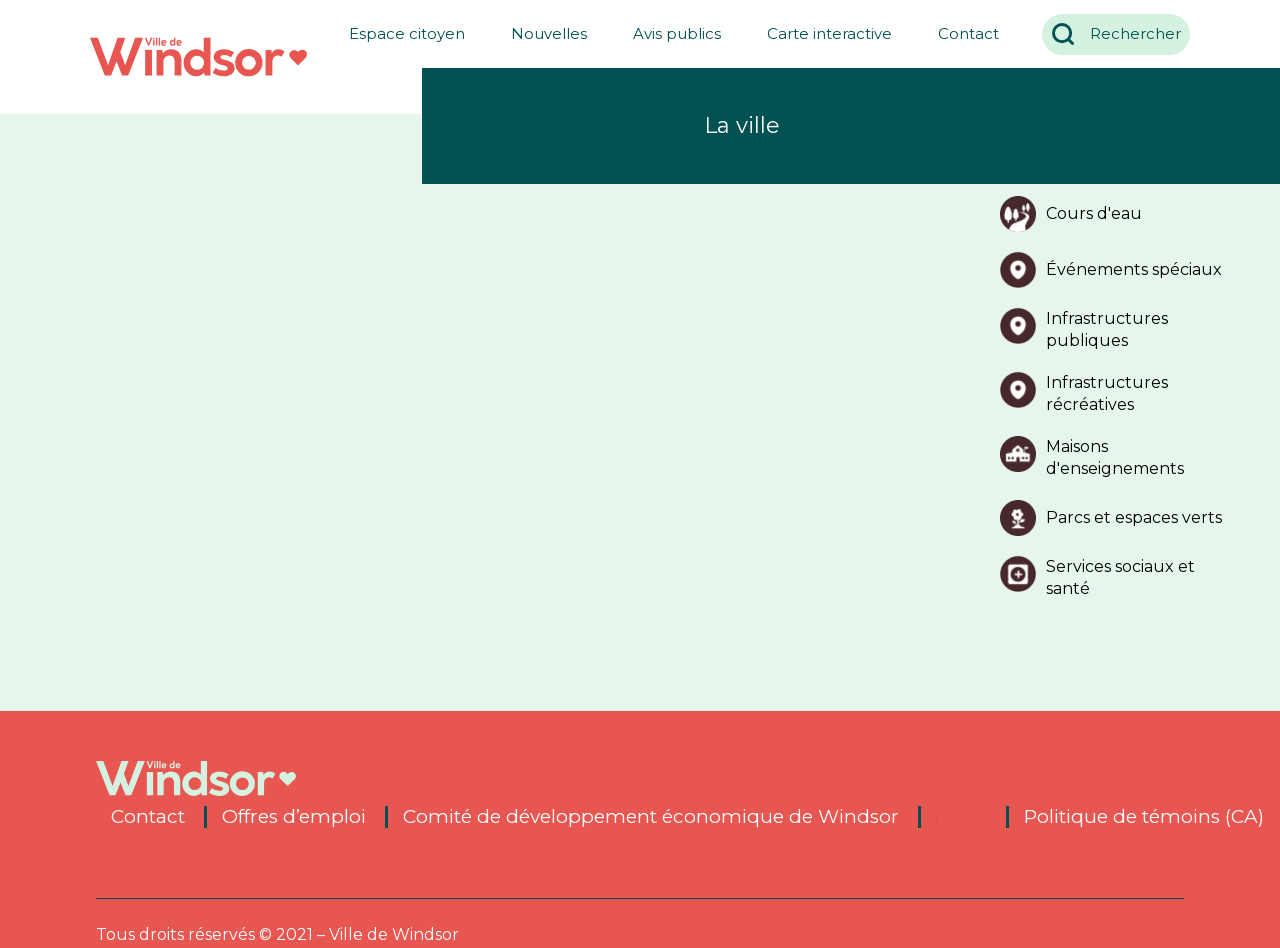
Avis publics (669, 33)
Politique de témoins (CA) (1144, 817)
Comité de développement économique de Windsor (651, 817)
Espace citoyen (399, 33)
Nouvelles (541, 33)
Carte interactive (821, 33)
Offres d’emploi (294, 817)
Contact (960, 33)
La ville (742, 125)
